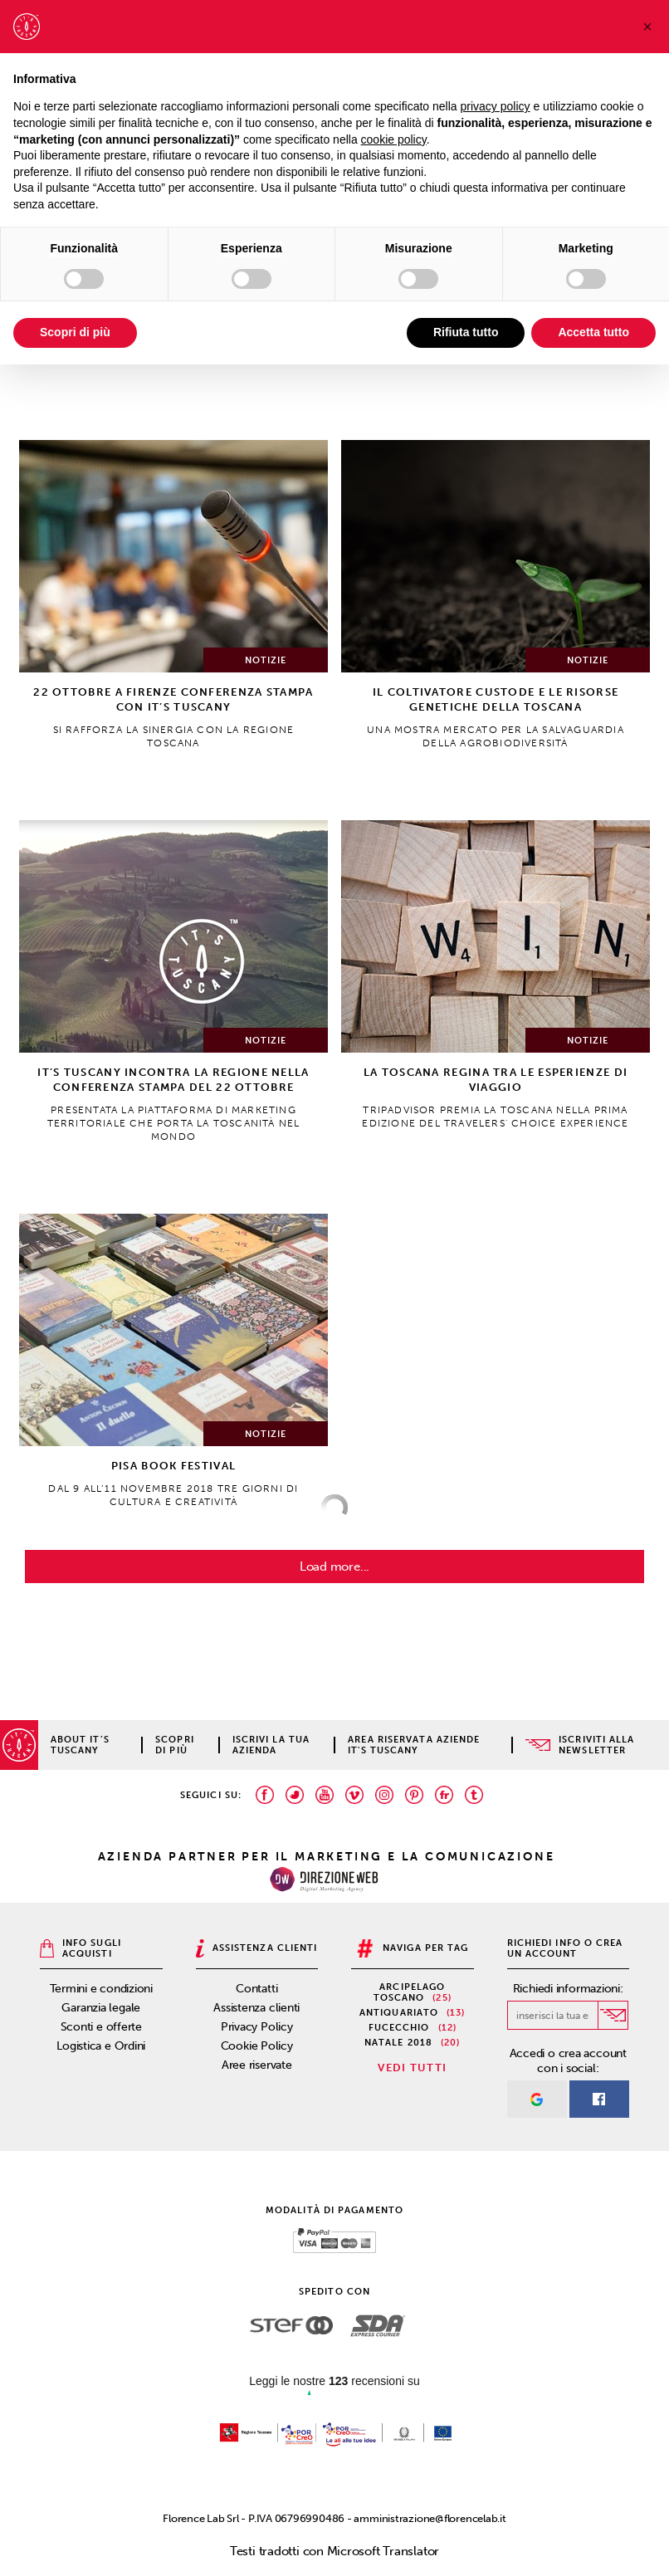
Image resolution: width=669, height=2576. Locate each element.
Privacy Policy (257, 2027)
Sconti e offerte (101, 2027)
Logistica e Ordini (100, 2046)
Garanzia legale (100, 2008)
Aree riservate (257, 2065)
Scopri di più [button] (75, 332)
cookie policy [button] (394, 139)
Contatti (256, 1989)
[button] (647, 26)
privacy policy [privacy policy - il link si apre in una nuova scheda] (495, 106)
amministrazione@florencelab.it (429, 2518)
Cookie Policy (257, 2046)
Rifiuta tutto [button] (466, 332)
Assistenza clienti (256, 2008)
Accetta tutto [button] (593, 332)
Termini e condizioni (102, 1989)
